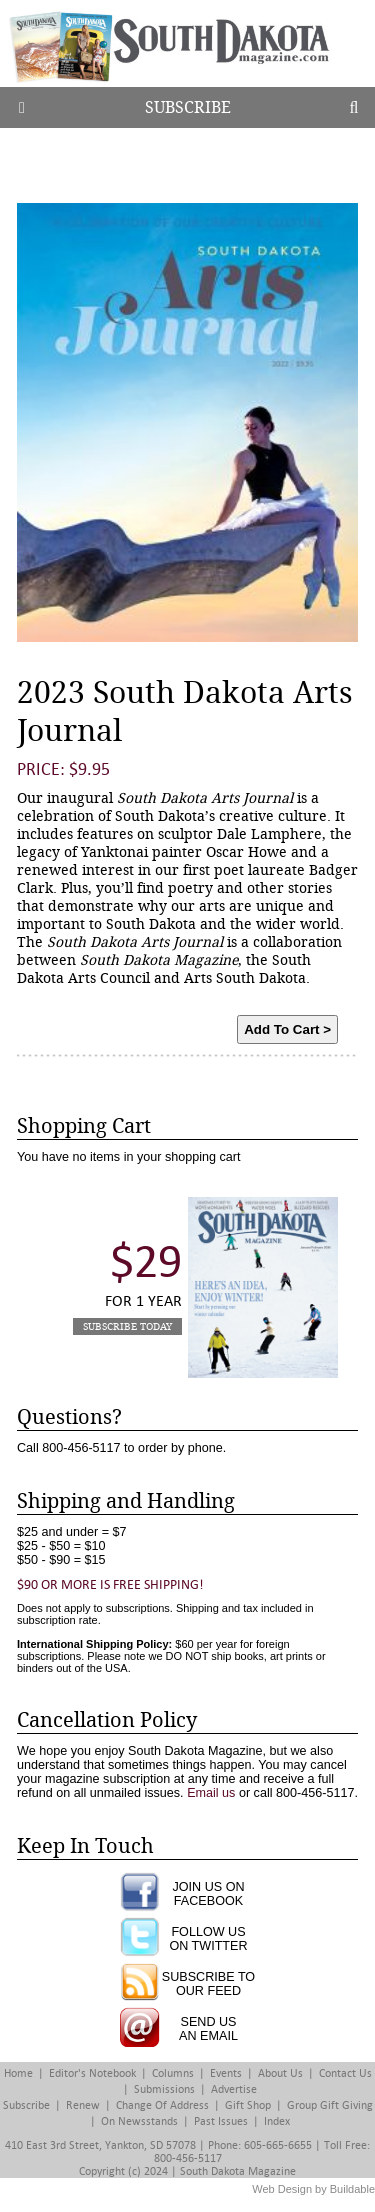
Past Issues (221, 2121)
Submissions (164, 2089)
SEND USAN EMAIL (208, 2029)
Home (18, 2073)
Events (226, 2073)
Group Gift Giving (330, 2105)
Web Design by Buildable (313, 2189)
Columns (173, 2073)
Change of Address (162, 2105)
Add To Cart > (287, 1029)
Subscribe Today (127, 1326)
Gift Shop (248, 2105)
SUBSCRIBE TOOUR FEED (208, 1984)
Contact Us (345, 2073)
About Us (280, 2073)
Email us (211, 1793)
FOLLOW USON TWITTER (208, 1939)
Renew (83, 2105)
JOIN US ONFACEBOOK (208, 1894)
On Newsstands (139, 2121)
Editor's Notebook (92, 2073)
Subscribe (188, 107)
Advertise (234, 2089)
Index (277, 2121)
